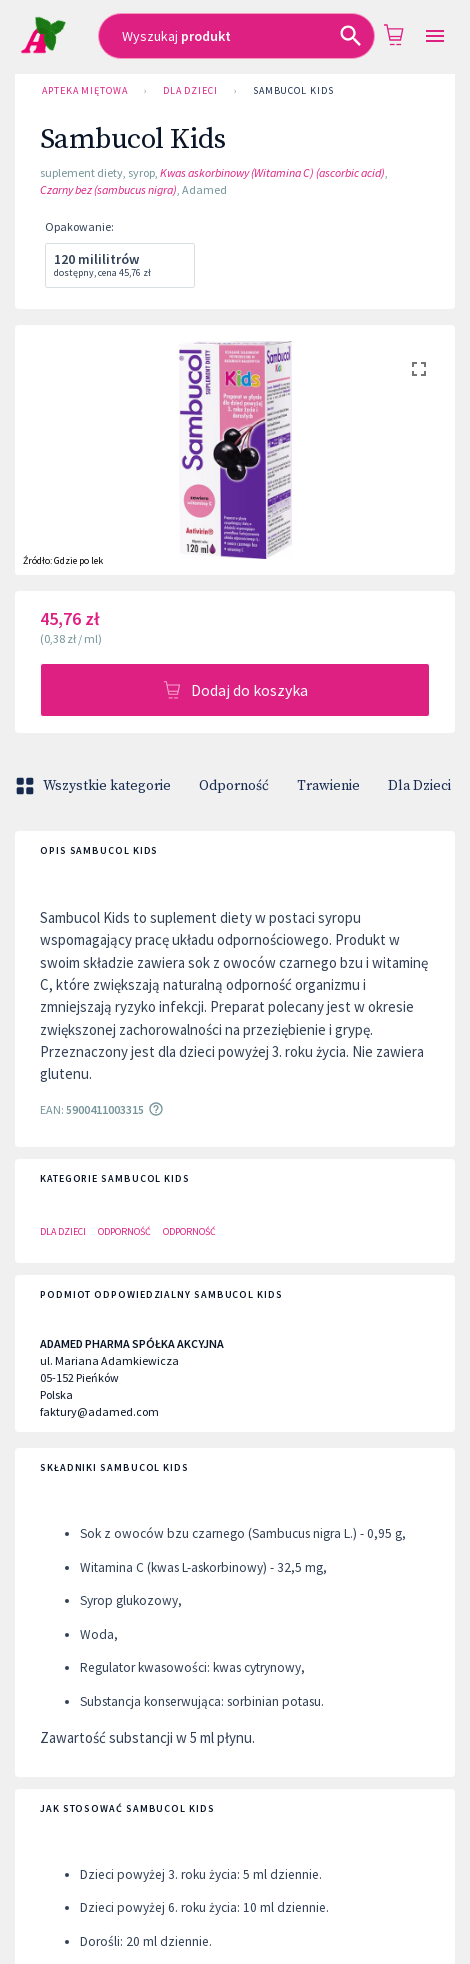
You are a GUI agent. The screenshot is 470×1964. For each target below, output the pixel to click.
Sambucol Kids (293, 91)
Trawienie (328, 786)
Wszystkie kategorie (95, 786)
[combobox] (237, 36)
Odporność (234, 786)
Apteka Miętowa (85, 91)
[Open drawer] (435, 36)
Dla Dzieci (190, 91)
